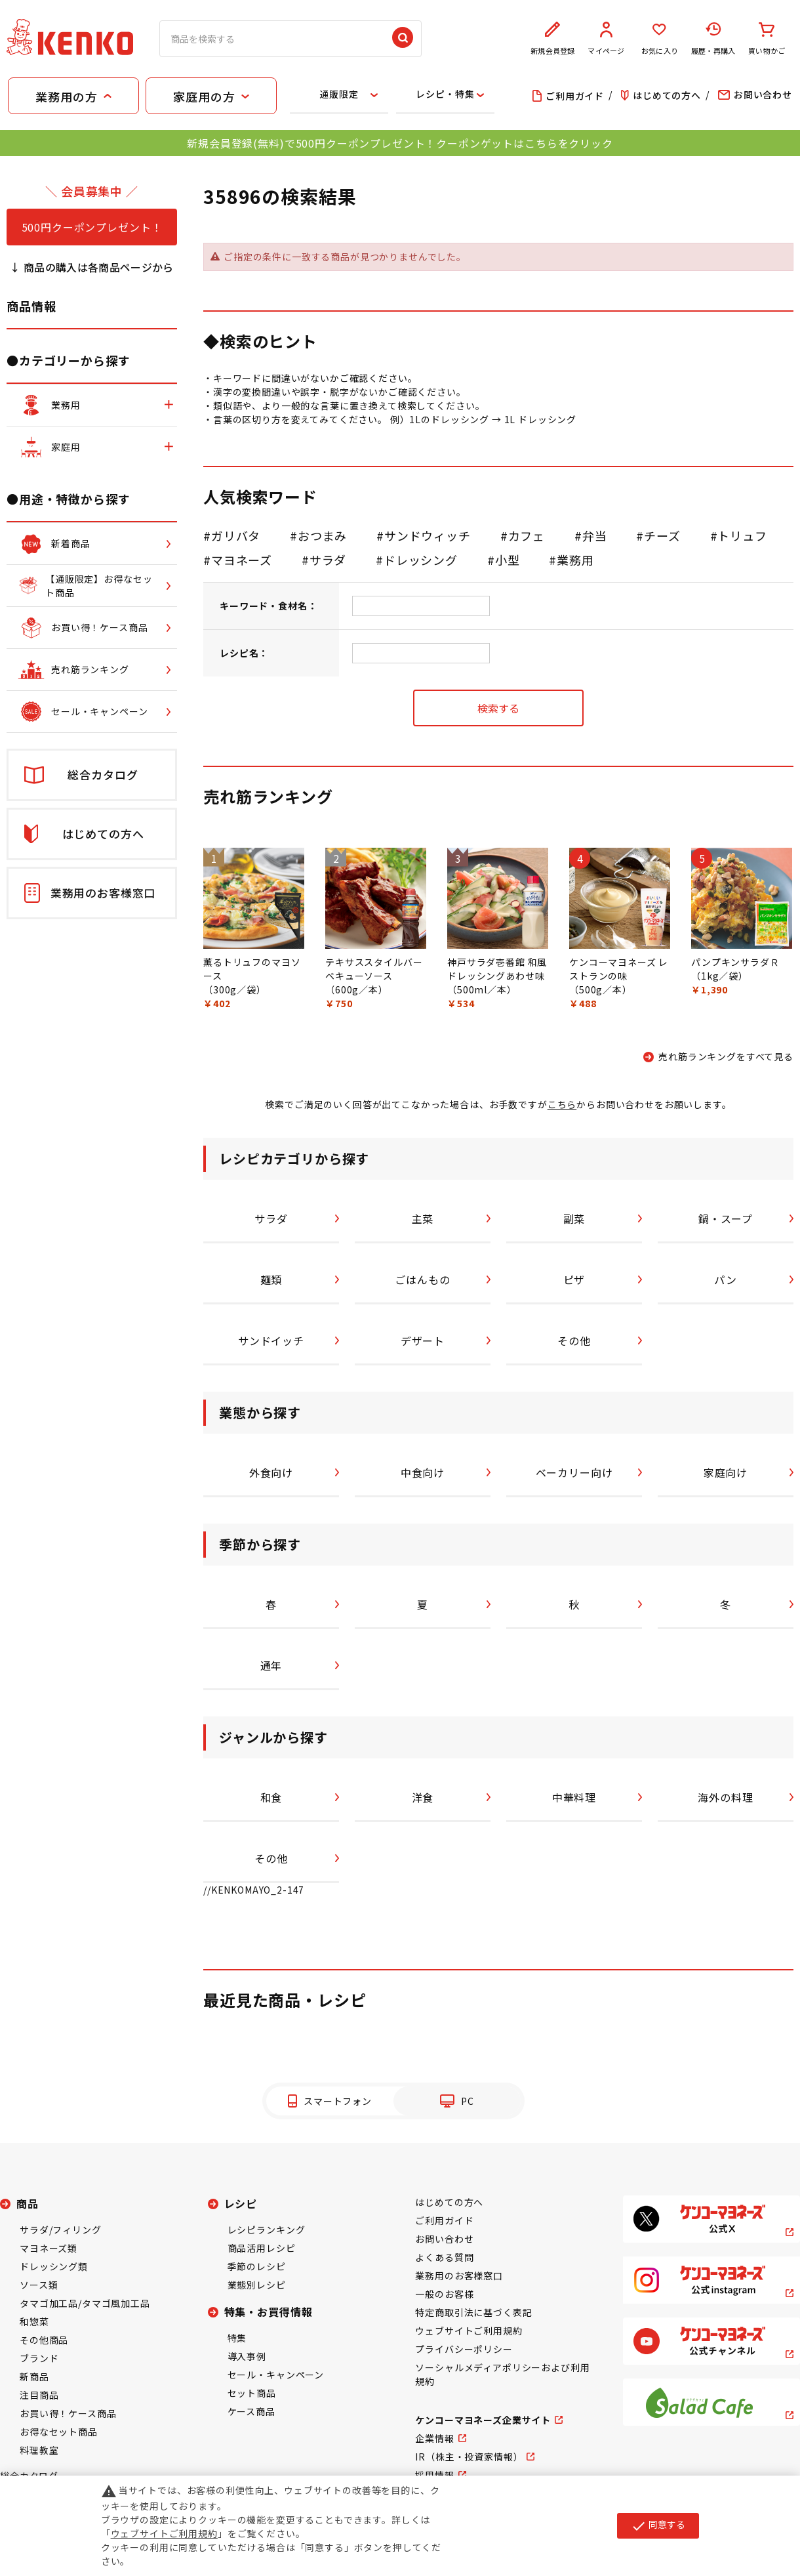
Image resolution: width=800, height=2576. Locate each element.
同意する (658, 2525)
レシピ (241, 2203)
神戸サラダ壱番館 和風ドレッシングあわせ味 (497, 968)
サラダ (328, 559)
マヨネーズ (241, 559)
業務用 (575, 559)
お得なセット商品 (59, 2431)
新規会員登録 (553, 39)
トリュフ (742, 535)
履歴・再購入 (713, 39)
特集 (237, 2337)
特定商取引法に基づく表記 (473, 2312)
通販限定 (338, 93)
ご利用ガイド (444, 2220)
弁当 (594, 535)
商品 (27, 2203)
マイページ (606, 39)
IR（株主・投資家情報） (469, 2456)
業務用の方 (66, 96)
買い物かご (766, 39)
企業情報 (434, 2438)
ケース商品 (251, 2411)
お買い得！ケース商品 (68, 2413)
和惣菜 (34, 2321)
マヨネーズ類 (48, 2247)
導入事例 (247, 2356)
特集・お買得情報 (268, 2311)
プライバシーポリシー (463, 2349)
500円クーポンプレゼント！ (92, 227)
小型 (507, 559)
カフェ (527, 535)
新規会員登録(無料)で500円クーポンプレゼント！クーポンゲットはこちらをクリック (399, 143)
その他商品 (44, 2339)
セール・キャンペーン (276, 2374)
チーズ (662, 535)
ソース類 (39, 2284)
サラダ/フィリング (61, 2229)
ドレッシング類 (54, 2266)
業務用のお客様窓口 (459, 2275)
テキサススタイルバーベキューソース (373, 968)
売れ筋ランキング (268, 796)
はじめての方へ (449, 2202)
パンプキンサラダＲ (735, 961)
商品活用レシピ (262, 2247)
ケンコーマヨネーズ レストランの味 (618, 968)
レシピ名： (244, 652)
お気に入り (660, 39)
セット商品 (252, 2392)
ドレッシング (421, 559)
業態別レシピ (257, 2284)
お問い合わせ (444, 2238)
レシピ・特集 (445, 93)
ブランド (39, 2358)
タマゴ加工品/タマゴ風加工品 (85, 2303)
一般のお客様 (444, 2293)
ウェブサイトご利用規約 (468, 2330)
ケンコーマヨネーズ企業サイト (483, 2419)
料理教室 (39, 2450)
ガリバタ (235, 535)
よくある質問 (444, 2257)
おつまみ (322, 535)
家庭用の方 (204, 96)
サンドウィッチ (427, 535)
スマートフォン (338, 2101)
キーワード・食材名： (268, 605)
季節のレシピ (257, 2266)
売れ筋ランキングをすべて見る (725, 1056)
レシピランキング (267, 2229)
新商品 (34, 2376)
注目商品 (39, 2394)
